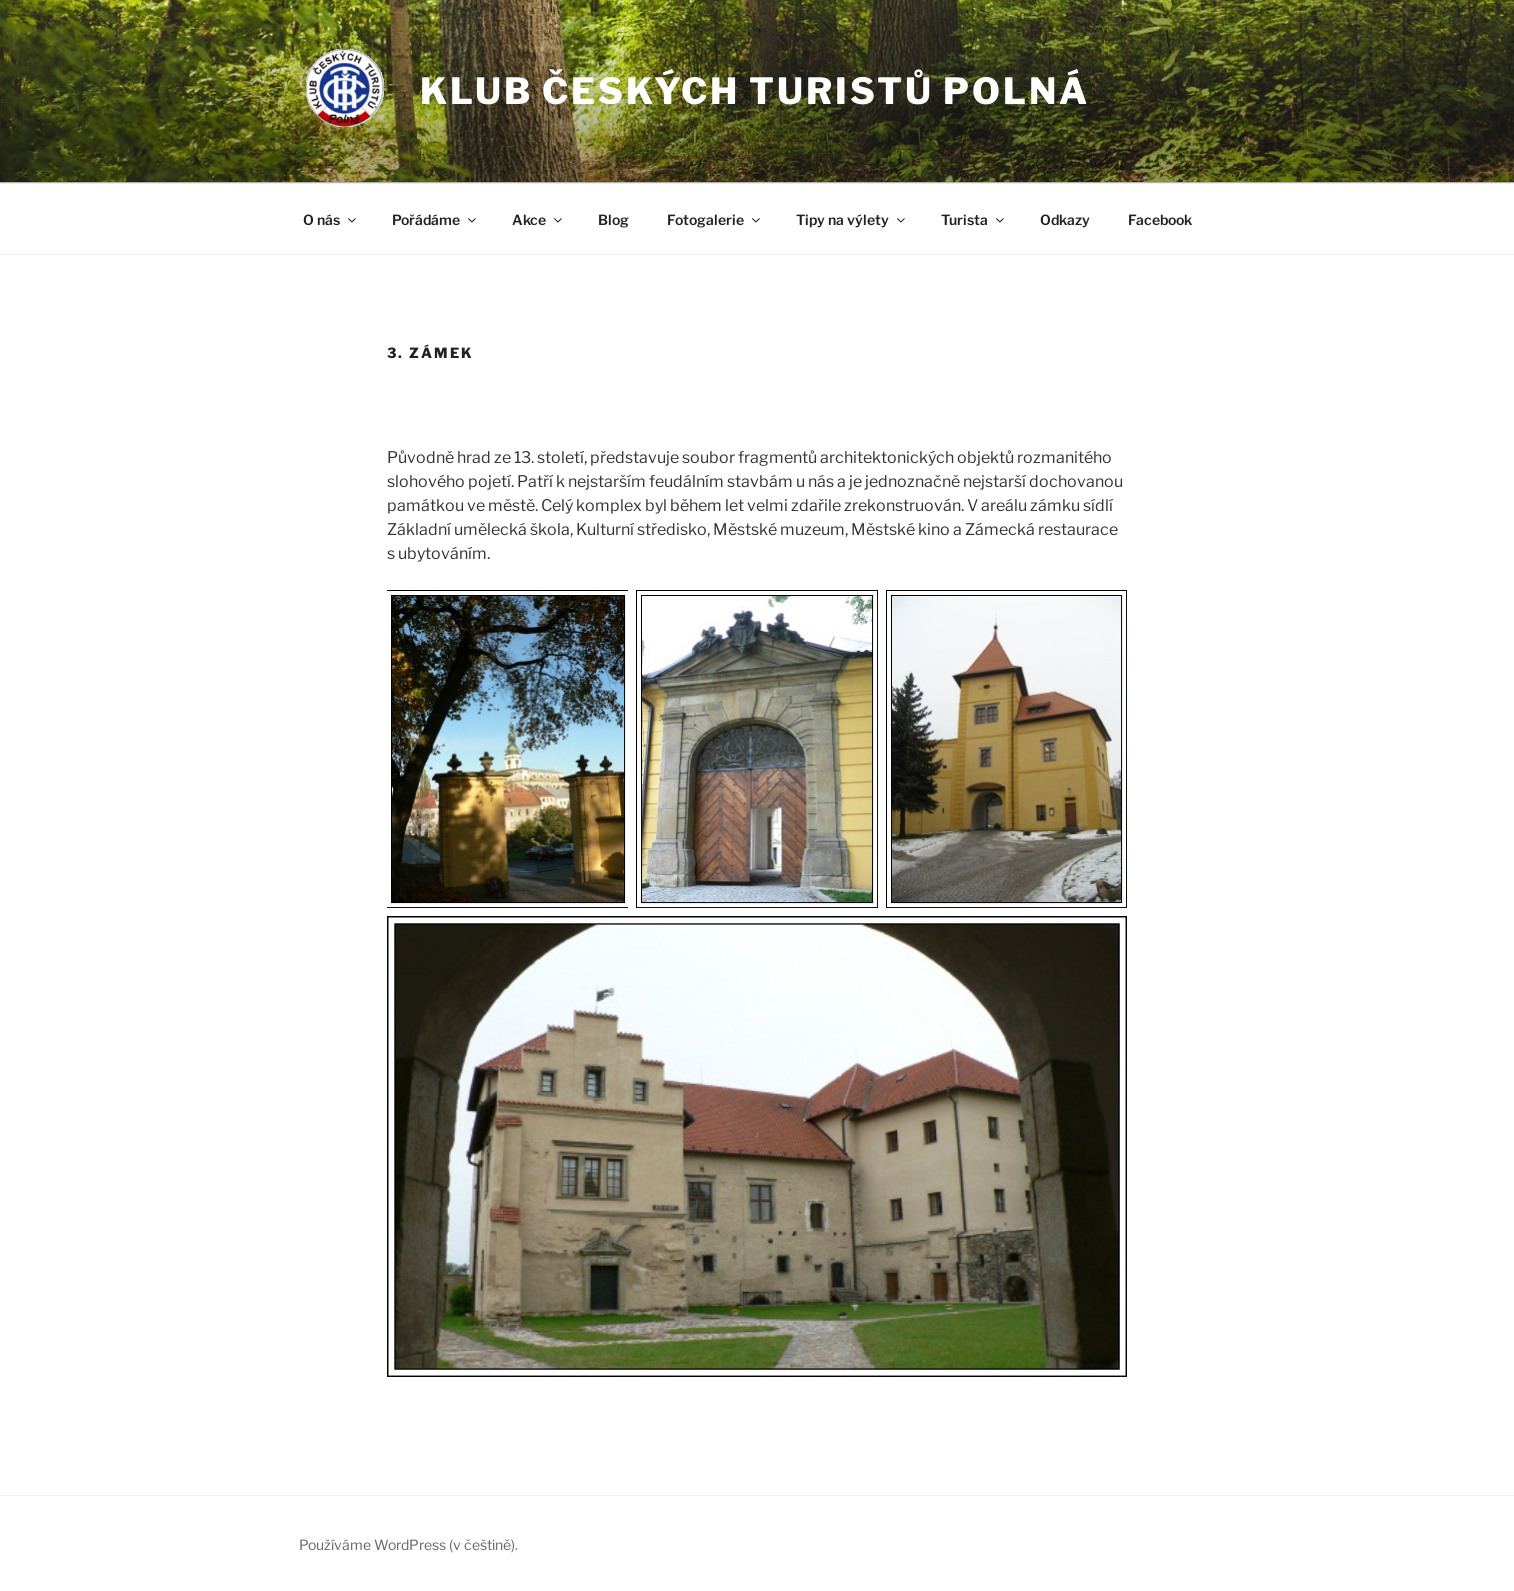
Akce (538, 219)
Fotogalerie (715, 219)
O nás (331, 219)
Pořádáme (435, 219)
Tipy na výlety (852, 219)
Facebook (1160, 219)
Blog (613, 219)
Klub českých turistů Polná (755, 91)
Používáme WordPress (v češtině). (408, 1544)
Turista (974, 219)
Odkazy (1065, 219)
